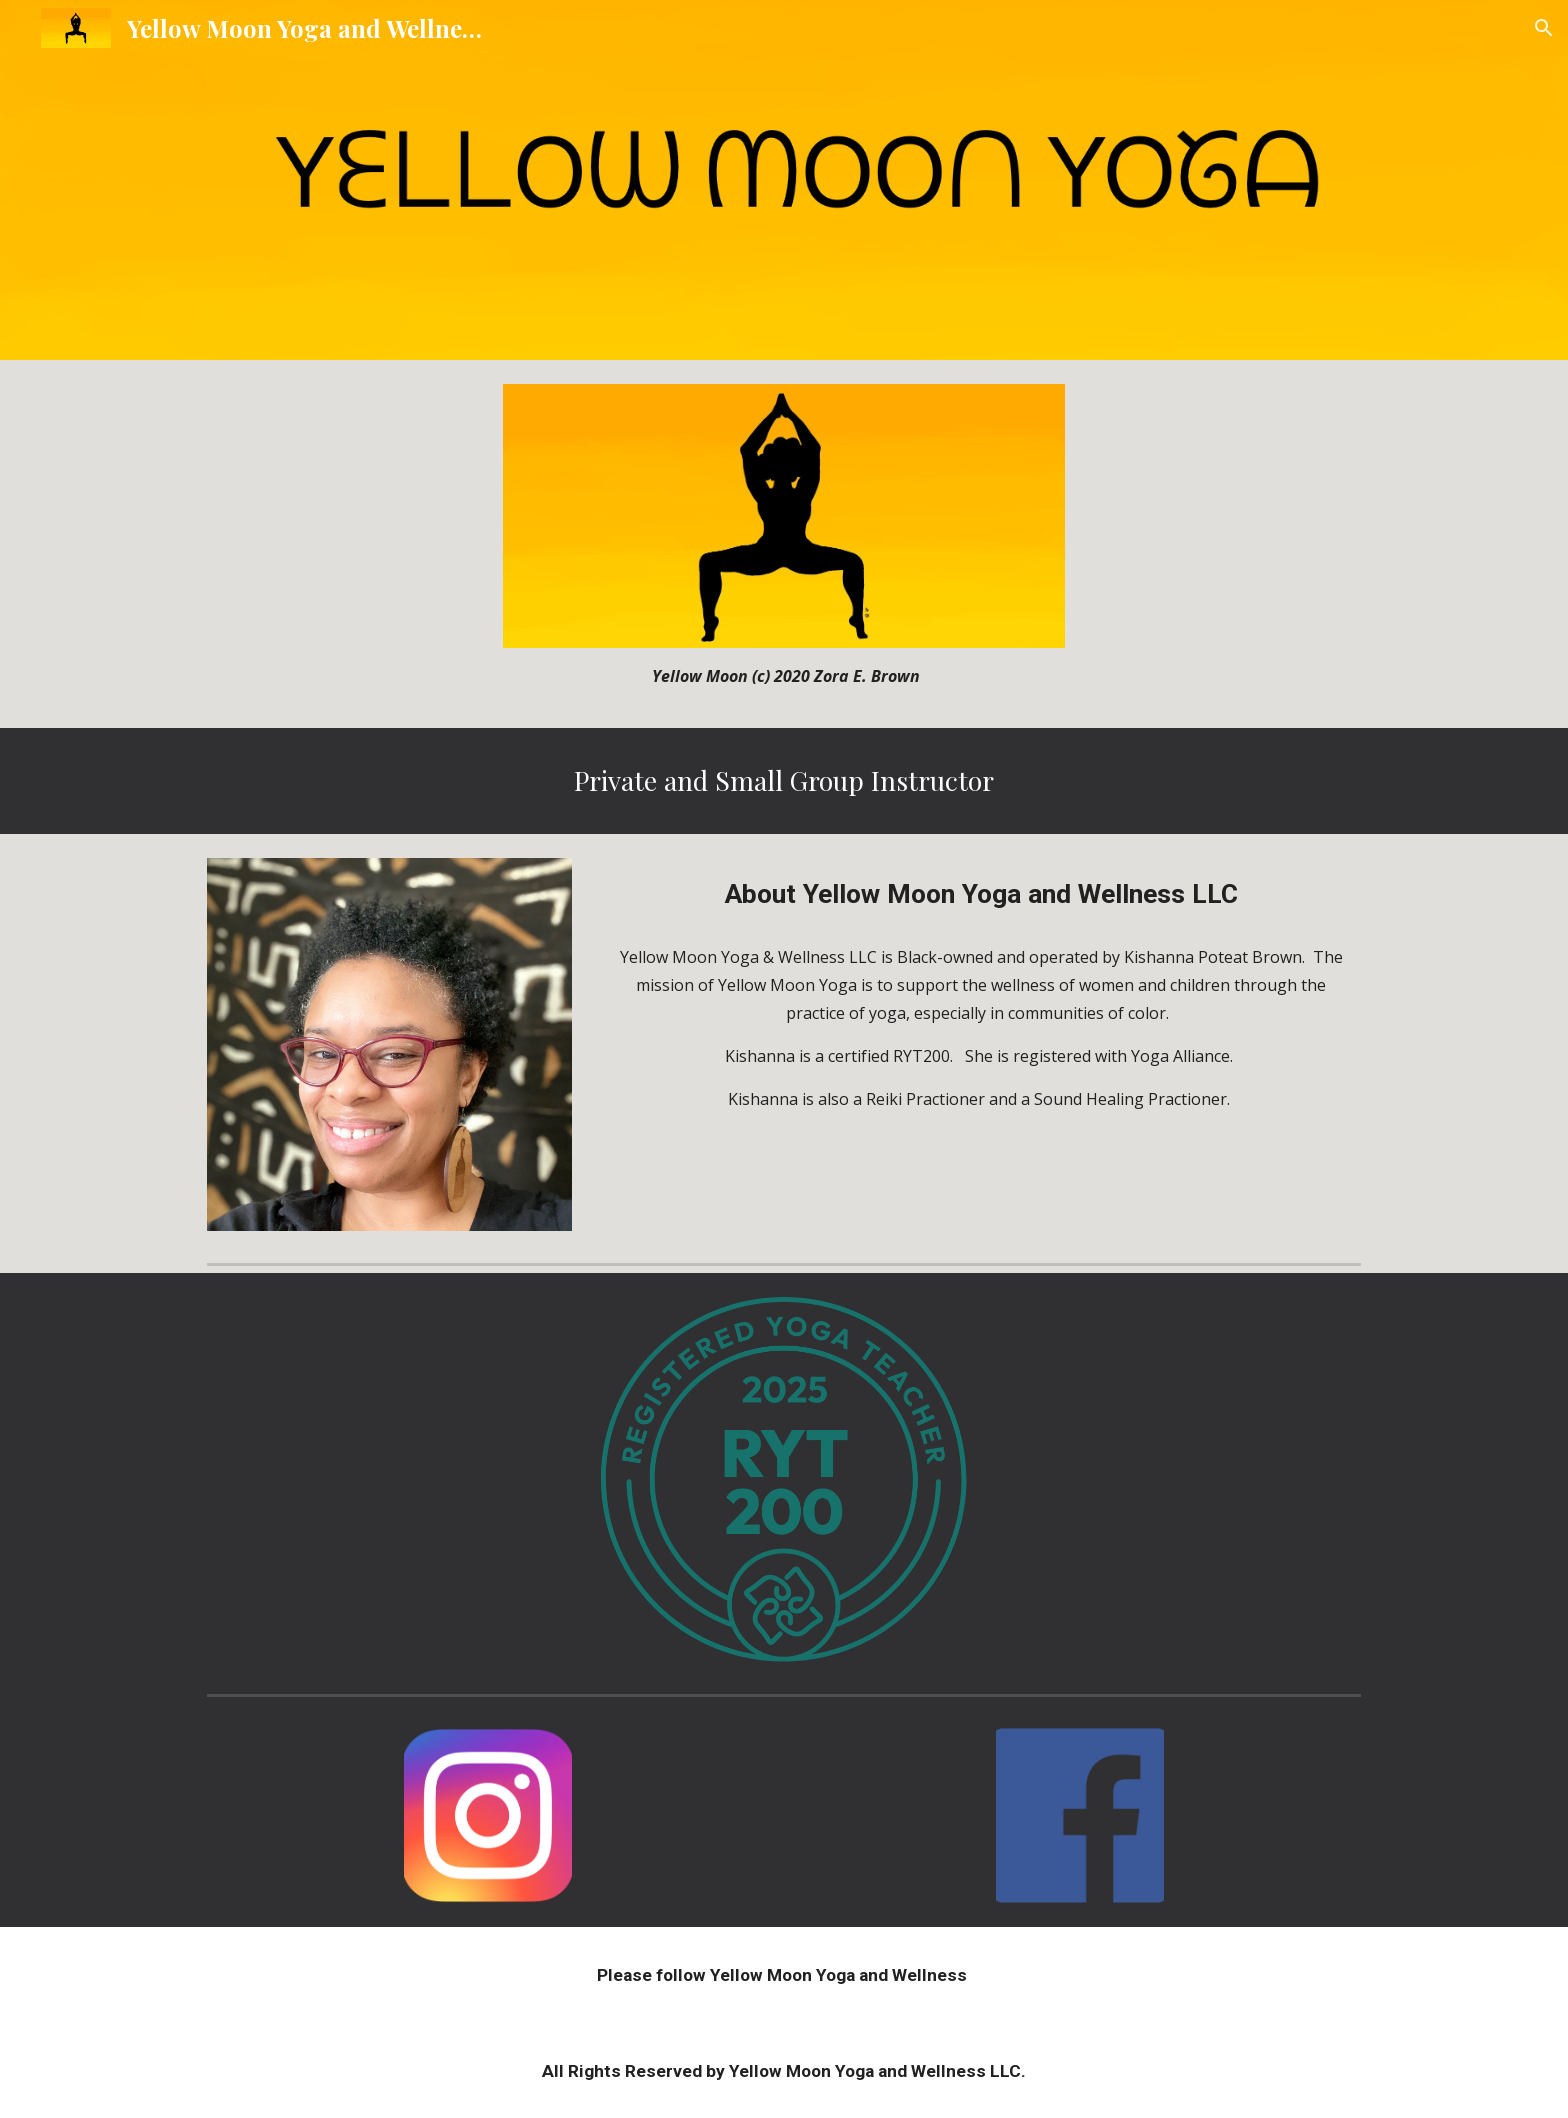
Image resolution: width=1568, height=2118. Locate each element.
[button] (1544, 28)
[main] (784, 676)
